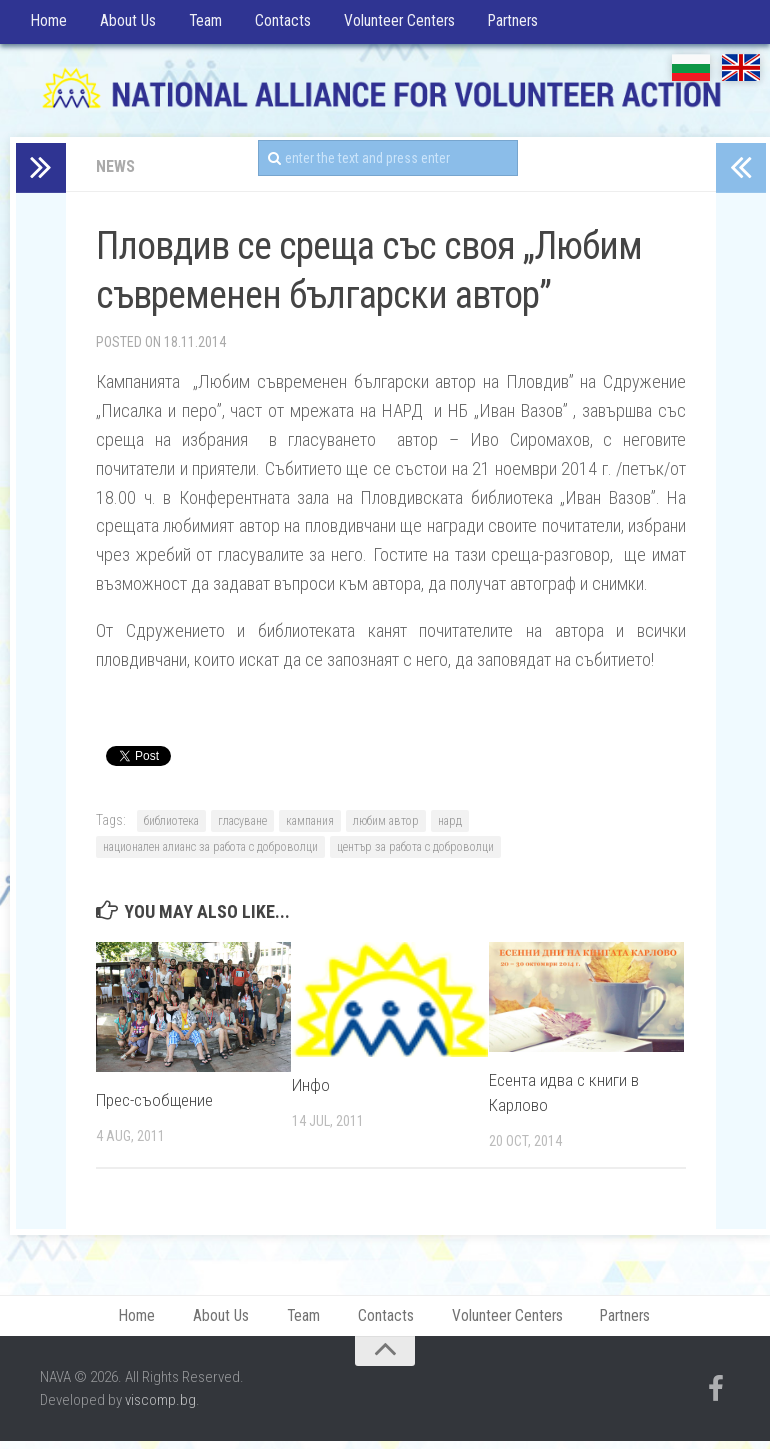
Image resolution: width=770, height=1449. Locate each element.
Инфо (311, 1090)
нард (450, 826)
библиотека (171, 826)
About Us (123, 24)
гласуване (242, 826)
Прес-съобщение (154, 1105)
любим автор (386, 826)
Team (199, 24)
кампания (310, 826)
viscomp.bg (160, 1408)
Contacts (274, 24)
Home (47, 24)
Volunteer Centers (390, 24)
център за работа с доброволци (415, 852)
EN (741, 72)
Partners (505, 24)
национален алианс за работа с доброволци (210, 852)
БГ (691, 72)
